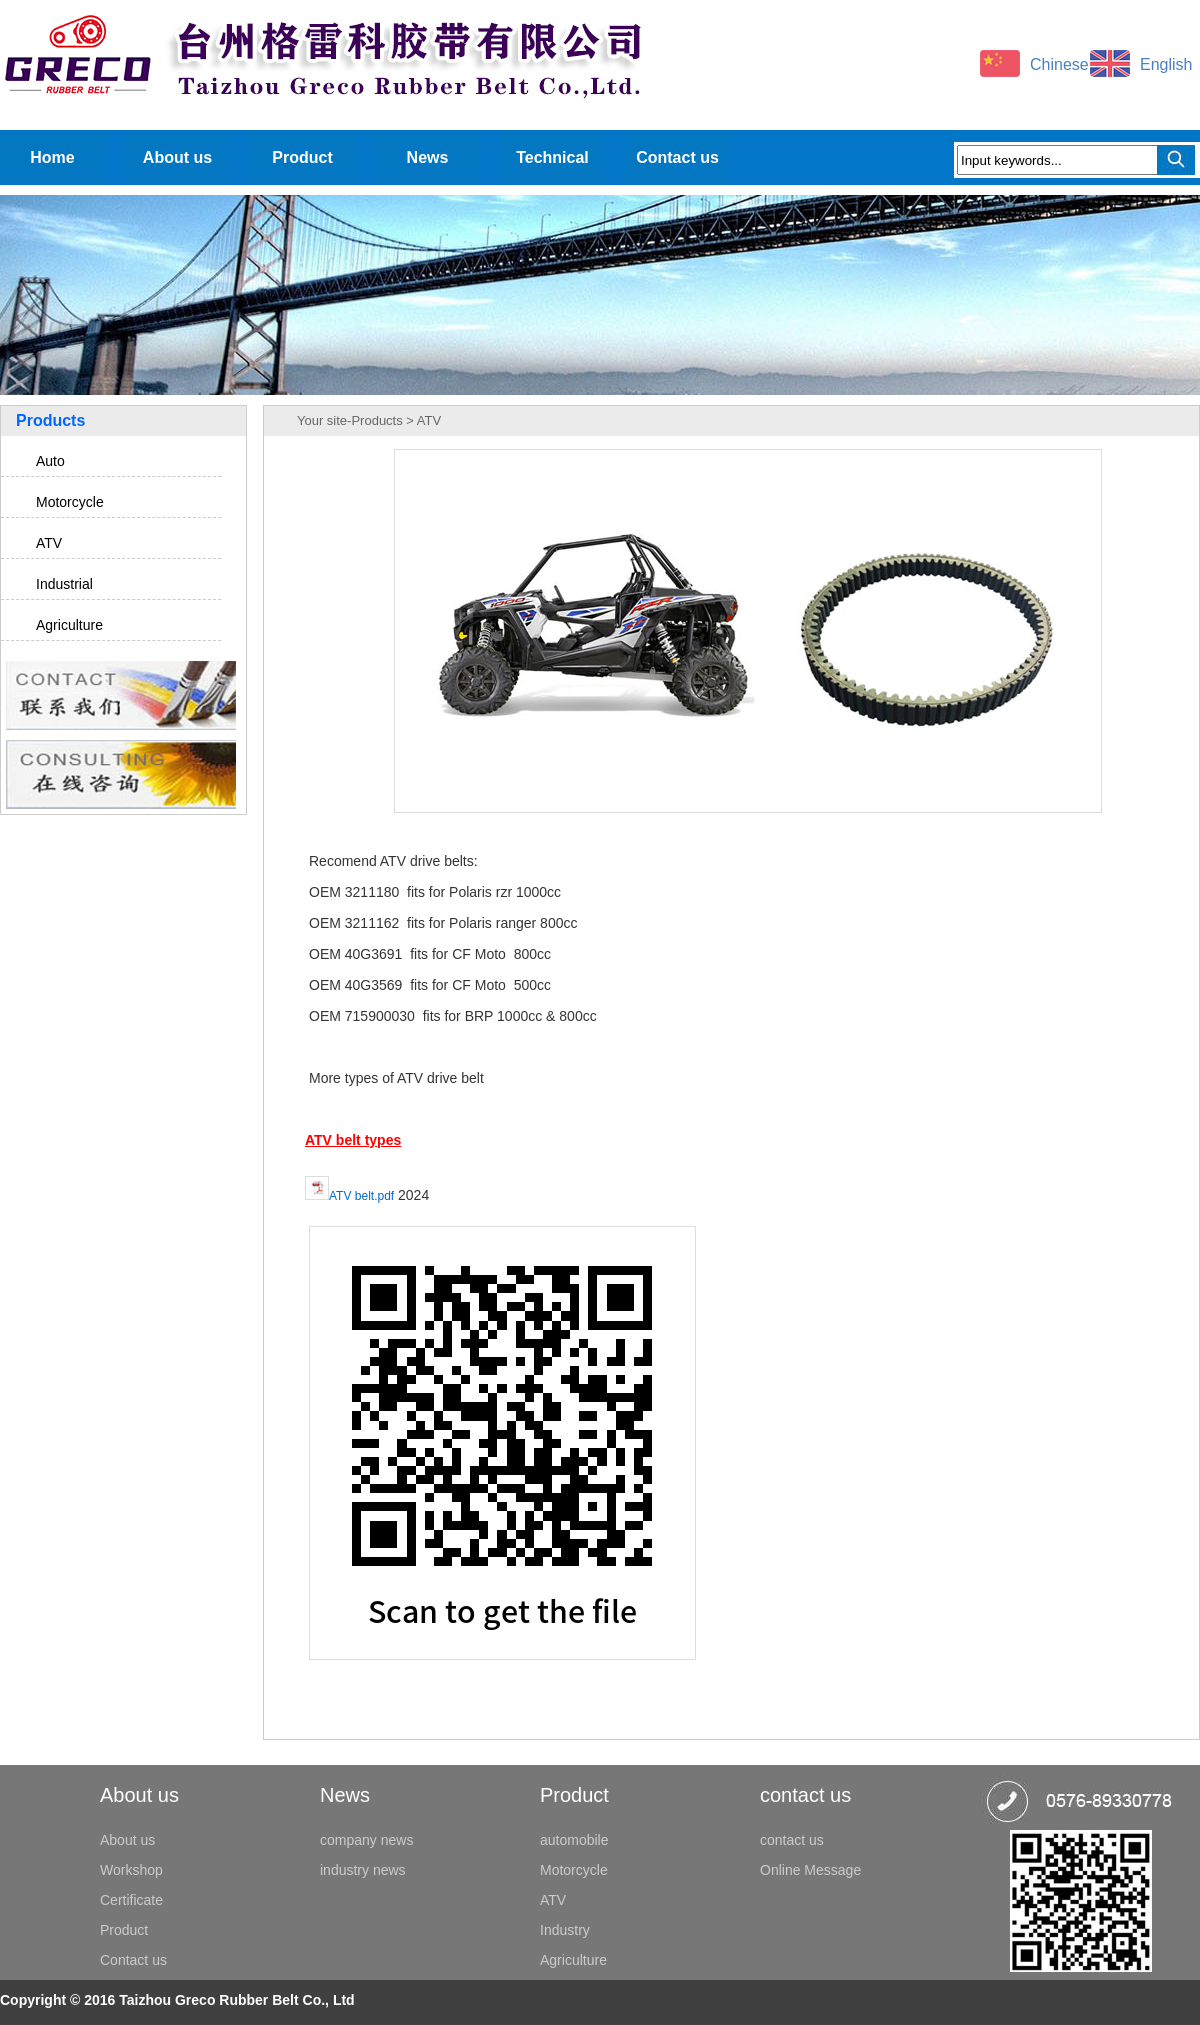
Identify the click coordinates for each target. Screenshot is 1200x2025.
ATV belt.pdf (361, 1196)
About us (177, 157)
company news (366, 1840)
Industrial (64, 584)
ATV (49, 543)
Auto (50, 461)
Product (302, 157)
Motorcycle (70, 502)
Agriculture (69, 625)
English (1166, 64)
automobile (574, 1840)
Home (52, 157)
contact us (792, 1840)
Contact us (677, 157)
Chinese (1059, 64)
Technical (552, 157)
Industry (565, 1930)
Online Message (810, 1870)
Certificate (131, 1900)
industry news (363, 1870)
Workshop (131, 1870)
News (428, 157)
